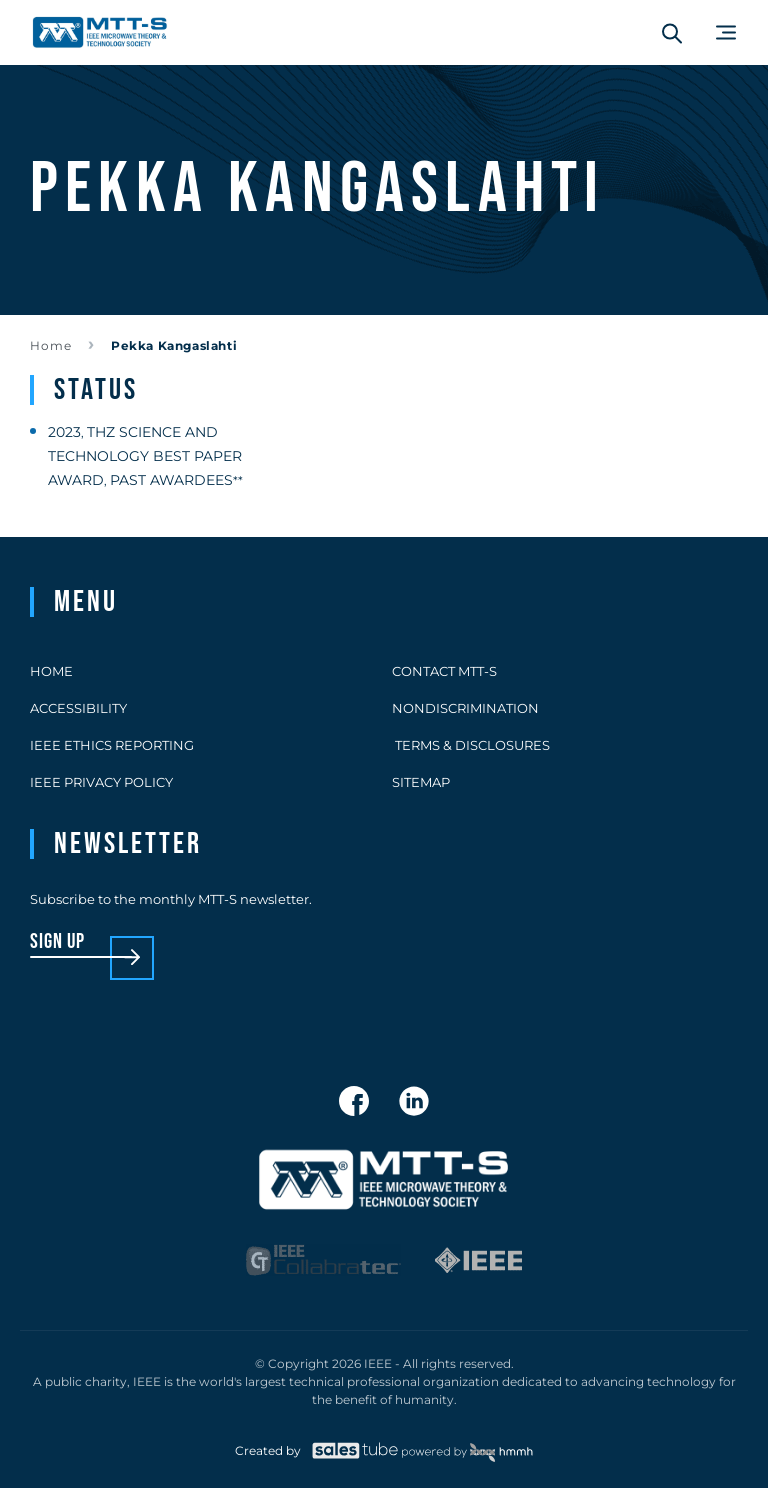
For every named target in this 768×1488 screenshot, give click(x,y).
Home (51, 345)
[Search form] (672, 33)
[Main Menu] (726, 32)
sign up (57, 942)
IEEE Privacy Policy (101, 782)
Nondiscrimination (465, 708)
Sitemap (421, 782)
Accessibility (78, 708)
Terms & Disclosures (471, 745)
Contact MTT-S (444, 671)
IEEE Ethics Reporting (112, 745)
